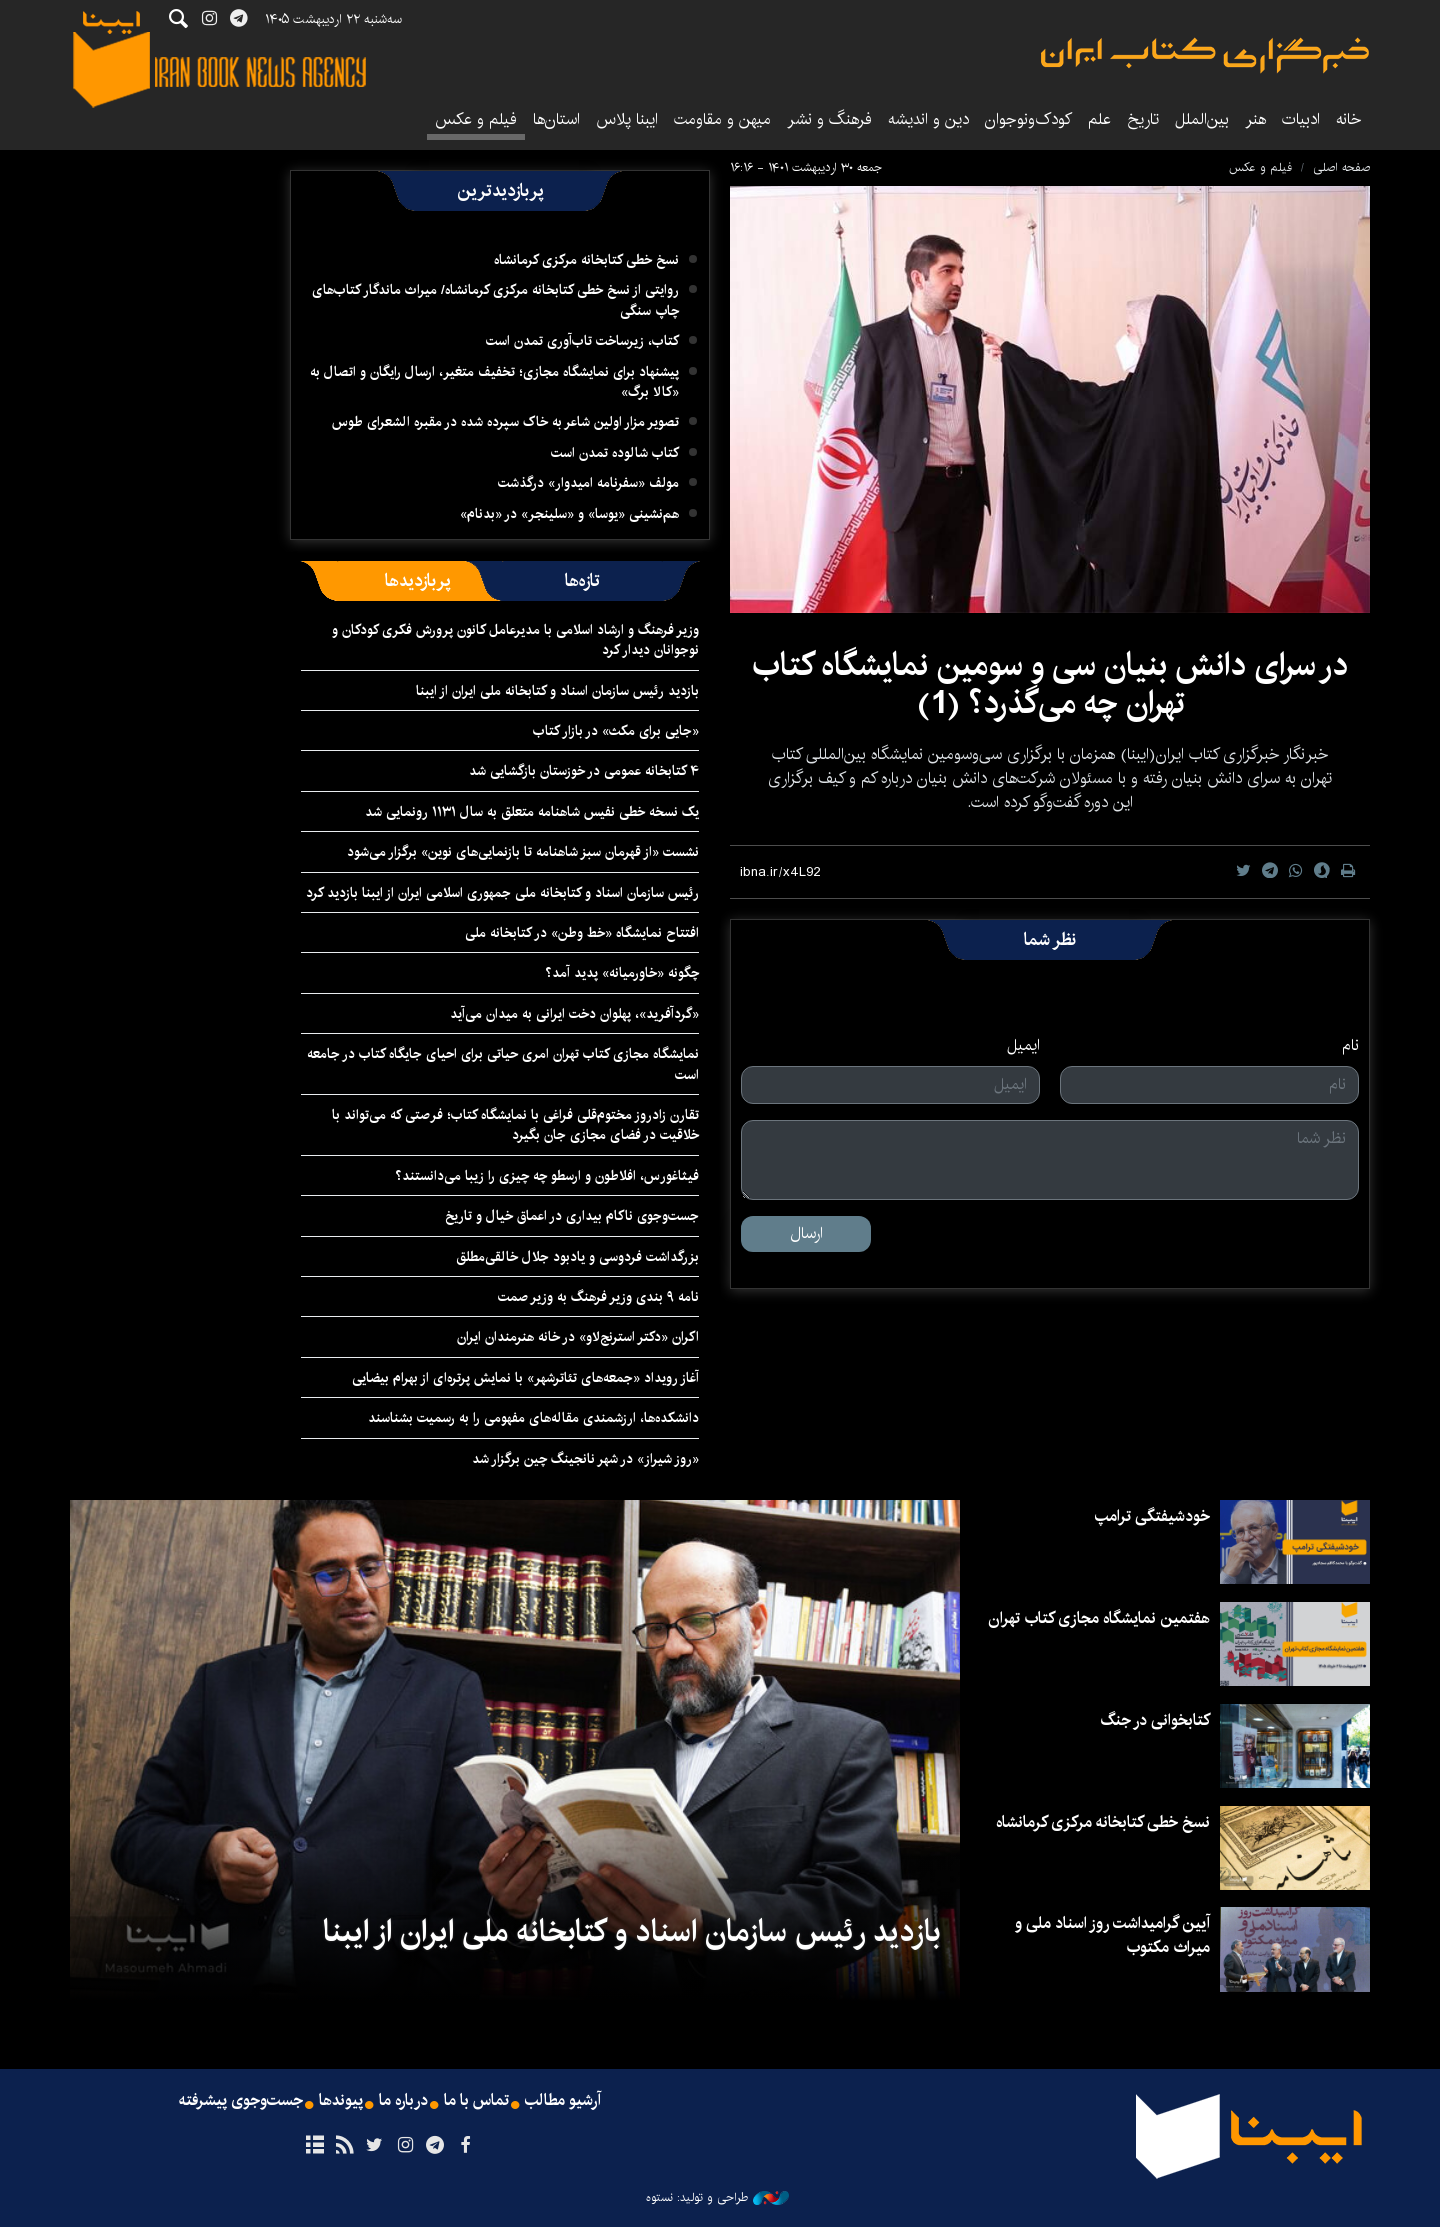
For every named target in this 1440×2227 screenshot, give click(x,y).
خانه (1349, 119)
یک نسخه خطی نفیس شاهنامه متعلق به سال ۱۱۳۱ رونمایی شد (532, 812)
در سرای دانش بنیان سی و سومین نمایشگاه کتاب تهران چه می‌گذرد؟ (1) (1050, 684)
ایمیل (1023, 1046)
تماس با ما (476, 2101)
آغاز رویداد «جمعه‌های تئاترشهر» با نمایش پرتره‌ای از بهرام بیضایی (525, 1378)
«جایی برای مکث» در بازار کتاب (616, 731)
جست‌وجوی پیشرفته (241, 2101)
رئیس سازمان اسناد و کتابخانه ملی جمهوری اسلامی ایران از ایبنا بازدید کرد (502, 893)
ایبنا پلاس (627, 119)
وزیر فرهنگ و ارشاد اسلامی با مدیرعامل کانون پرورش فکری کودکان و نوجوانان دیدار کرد (515, 640)
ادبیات (1301, 119)
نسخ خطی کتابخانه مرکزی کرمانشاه (586, 260)
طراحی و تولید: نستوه (717, 2198)
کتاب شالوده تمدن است (615, 453)
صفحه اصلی (1341, 167)
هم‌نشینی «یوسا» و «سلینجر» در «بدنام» (569, 514)
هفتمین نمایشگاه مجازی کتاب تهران (1099, 1618)
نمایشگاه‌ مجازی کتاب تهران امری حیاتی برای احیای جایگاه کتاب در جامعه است (503, 1064)
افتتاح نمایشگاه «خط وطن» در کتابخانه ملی (582, 933)
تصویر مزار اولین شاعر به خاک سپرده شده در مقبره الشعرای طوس (505, 422)
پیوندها (341, 2101)
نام (1350, 1046)
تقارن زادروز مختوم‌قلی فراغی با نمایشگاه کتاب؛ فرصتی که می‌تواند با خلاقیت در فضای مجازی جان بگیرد (515, 1125)
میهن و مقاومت (722, 119)
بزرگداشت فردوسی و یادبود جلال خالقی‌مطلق (577, 1257)
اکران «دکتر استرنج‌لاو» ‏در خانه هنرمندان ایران (578, 1337)
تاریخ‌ (1143, 119)
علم (1099, 119)
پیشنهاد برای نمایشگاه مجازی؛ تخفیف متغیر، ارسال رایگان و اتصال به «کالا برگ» (494, 382)
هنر (1255, 119)
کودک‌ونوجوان (1028, 119)
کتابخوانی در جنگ (1155, 1720)
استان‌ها (556, 119)
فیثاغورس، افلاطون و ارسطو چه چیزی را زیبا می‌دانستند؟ (547, 1176)
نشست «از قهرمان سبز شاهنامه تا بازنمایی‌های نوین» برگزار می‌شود (523, 852)
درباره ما (403, 2101)
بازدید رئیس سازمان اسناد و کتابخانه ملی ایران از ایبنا (557, 691)
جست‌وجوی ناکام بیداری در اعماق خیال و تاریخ (572, 1216)
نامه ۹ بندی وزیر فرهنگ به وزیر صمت (598, 1297)
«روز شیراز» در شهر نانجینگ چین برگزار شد (585, 1459)
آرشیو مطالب (563, 2101)
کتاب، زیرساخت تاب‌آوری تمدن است (582, 341)
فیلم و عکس (476, 119)
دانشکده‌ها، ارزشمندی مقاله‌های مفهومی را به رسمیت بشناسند (533, 1418)
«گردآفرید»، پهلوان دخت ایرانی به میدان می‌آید (574, 1014)
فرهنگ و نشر (829, 119)
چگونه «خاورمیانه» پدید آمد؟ (622, 973)
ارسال (806, 1233)
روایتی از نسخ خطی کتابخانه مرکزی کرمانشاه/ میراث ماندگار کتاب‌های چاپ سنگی (495, 300)
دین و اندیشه (928, 119)
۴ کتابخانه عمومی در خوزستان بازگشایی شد (584, 771)
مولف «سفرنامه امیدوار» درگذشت (588, 483)
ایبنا (1205, 55)
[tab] (582, 581)
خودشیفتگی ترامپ (1152, 1516)
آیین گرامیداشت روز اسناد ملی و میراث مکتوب (1112, 1935)
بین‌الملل (1202, 119)
